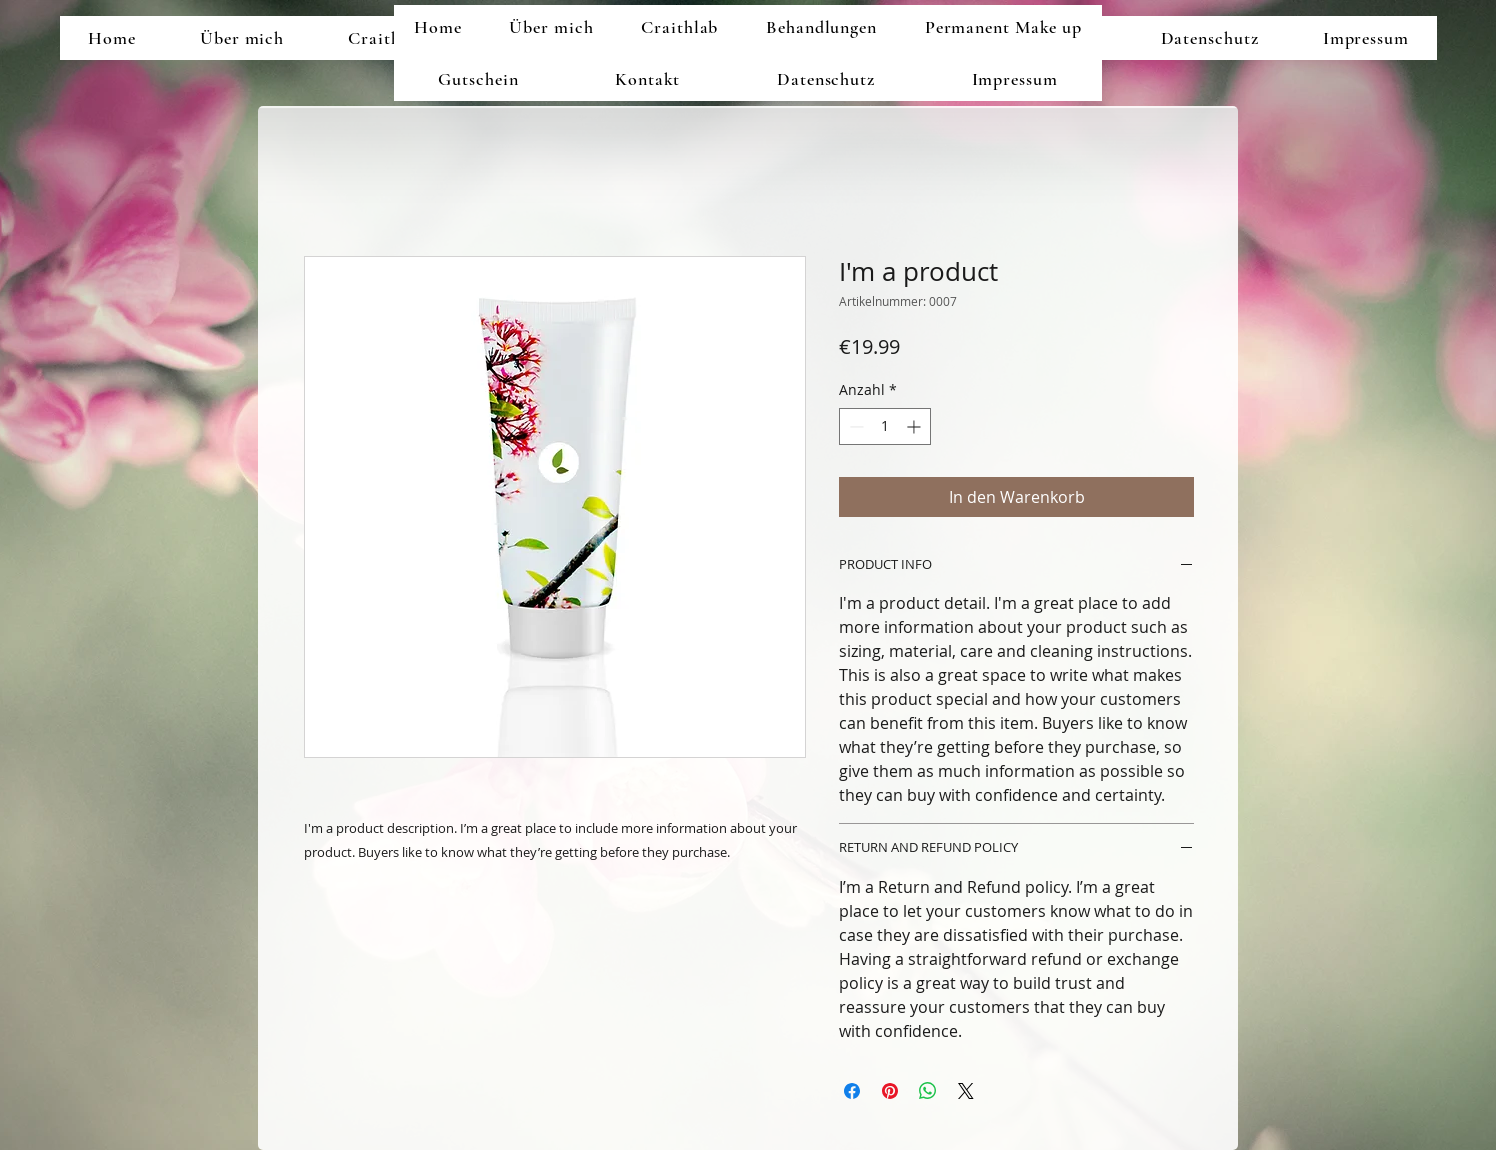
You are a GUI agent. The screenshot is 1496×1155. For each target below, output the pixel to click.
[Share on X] (966, 1091)
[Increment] (915, 426)
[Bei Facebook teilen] (852, 1091)
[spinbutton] (885, 426)
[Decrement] (854, 426)
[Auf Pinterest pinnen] (890, 1091)
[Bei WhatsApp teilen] (928, 1091)
